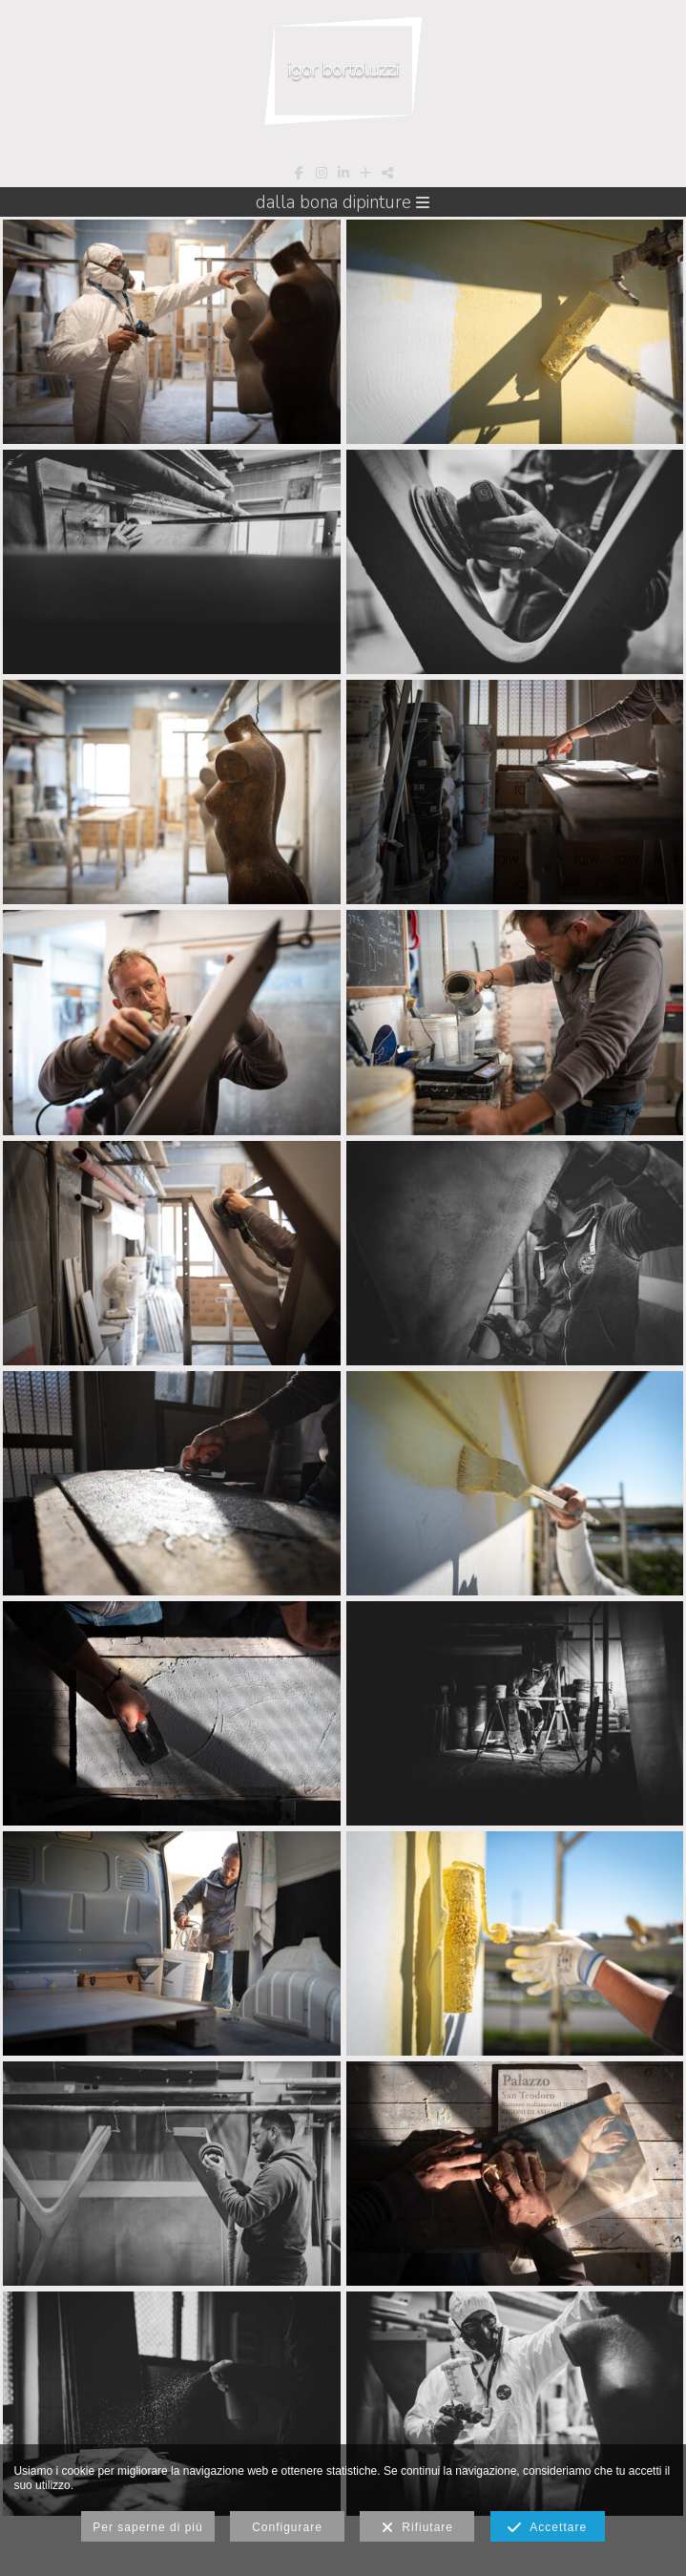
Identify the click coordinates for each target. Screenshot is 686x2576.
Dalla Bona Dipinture (342, 202)
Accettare (547, 2528)
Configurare (287, 2527)
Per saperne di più (147, 2527)
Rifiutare (417, 2528)
